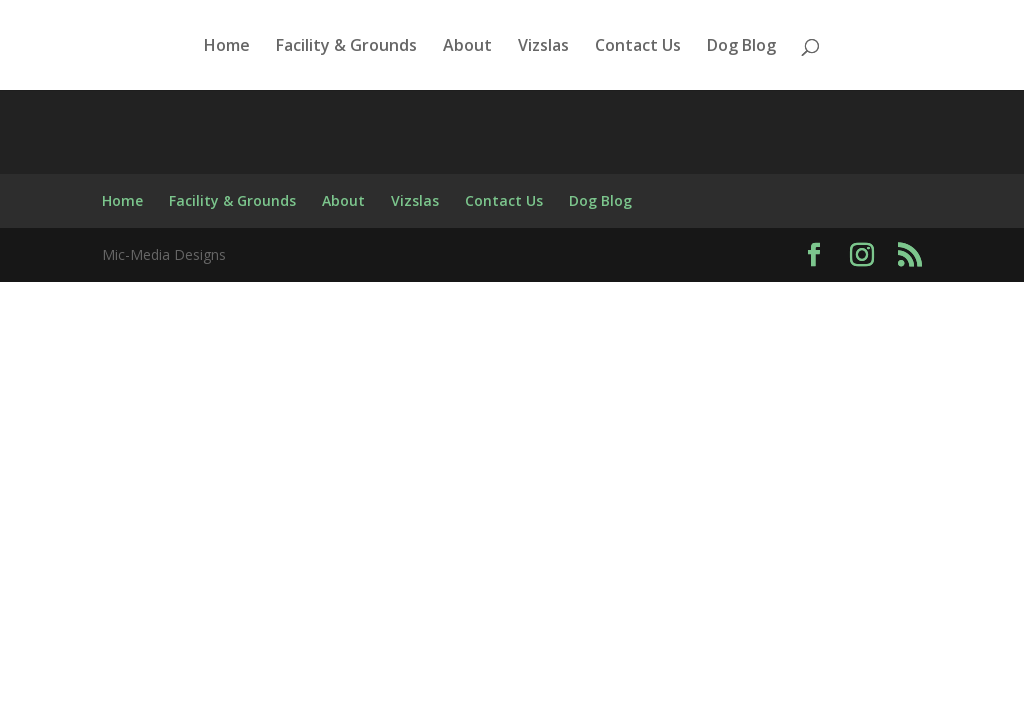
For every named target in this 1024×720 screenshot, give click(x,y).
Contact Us (638, 47)
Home (227, 47)
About (467, 47)
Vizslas (543, 47)
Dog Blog (741, 47)
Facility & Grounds (346, 47)
